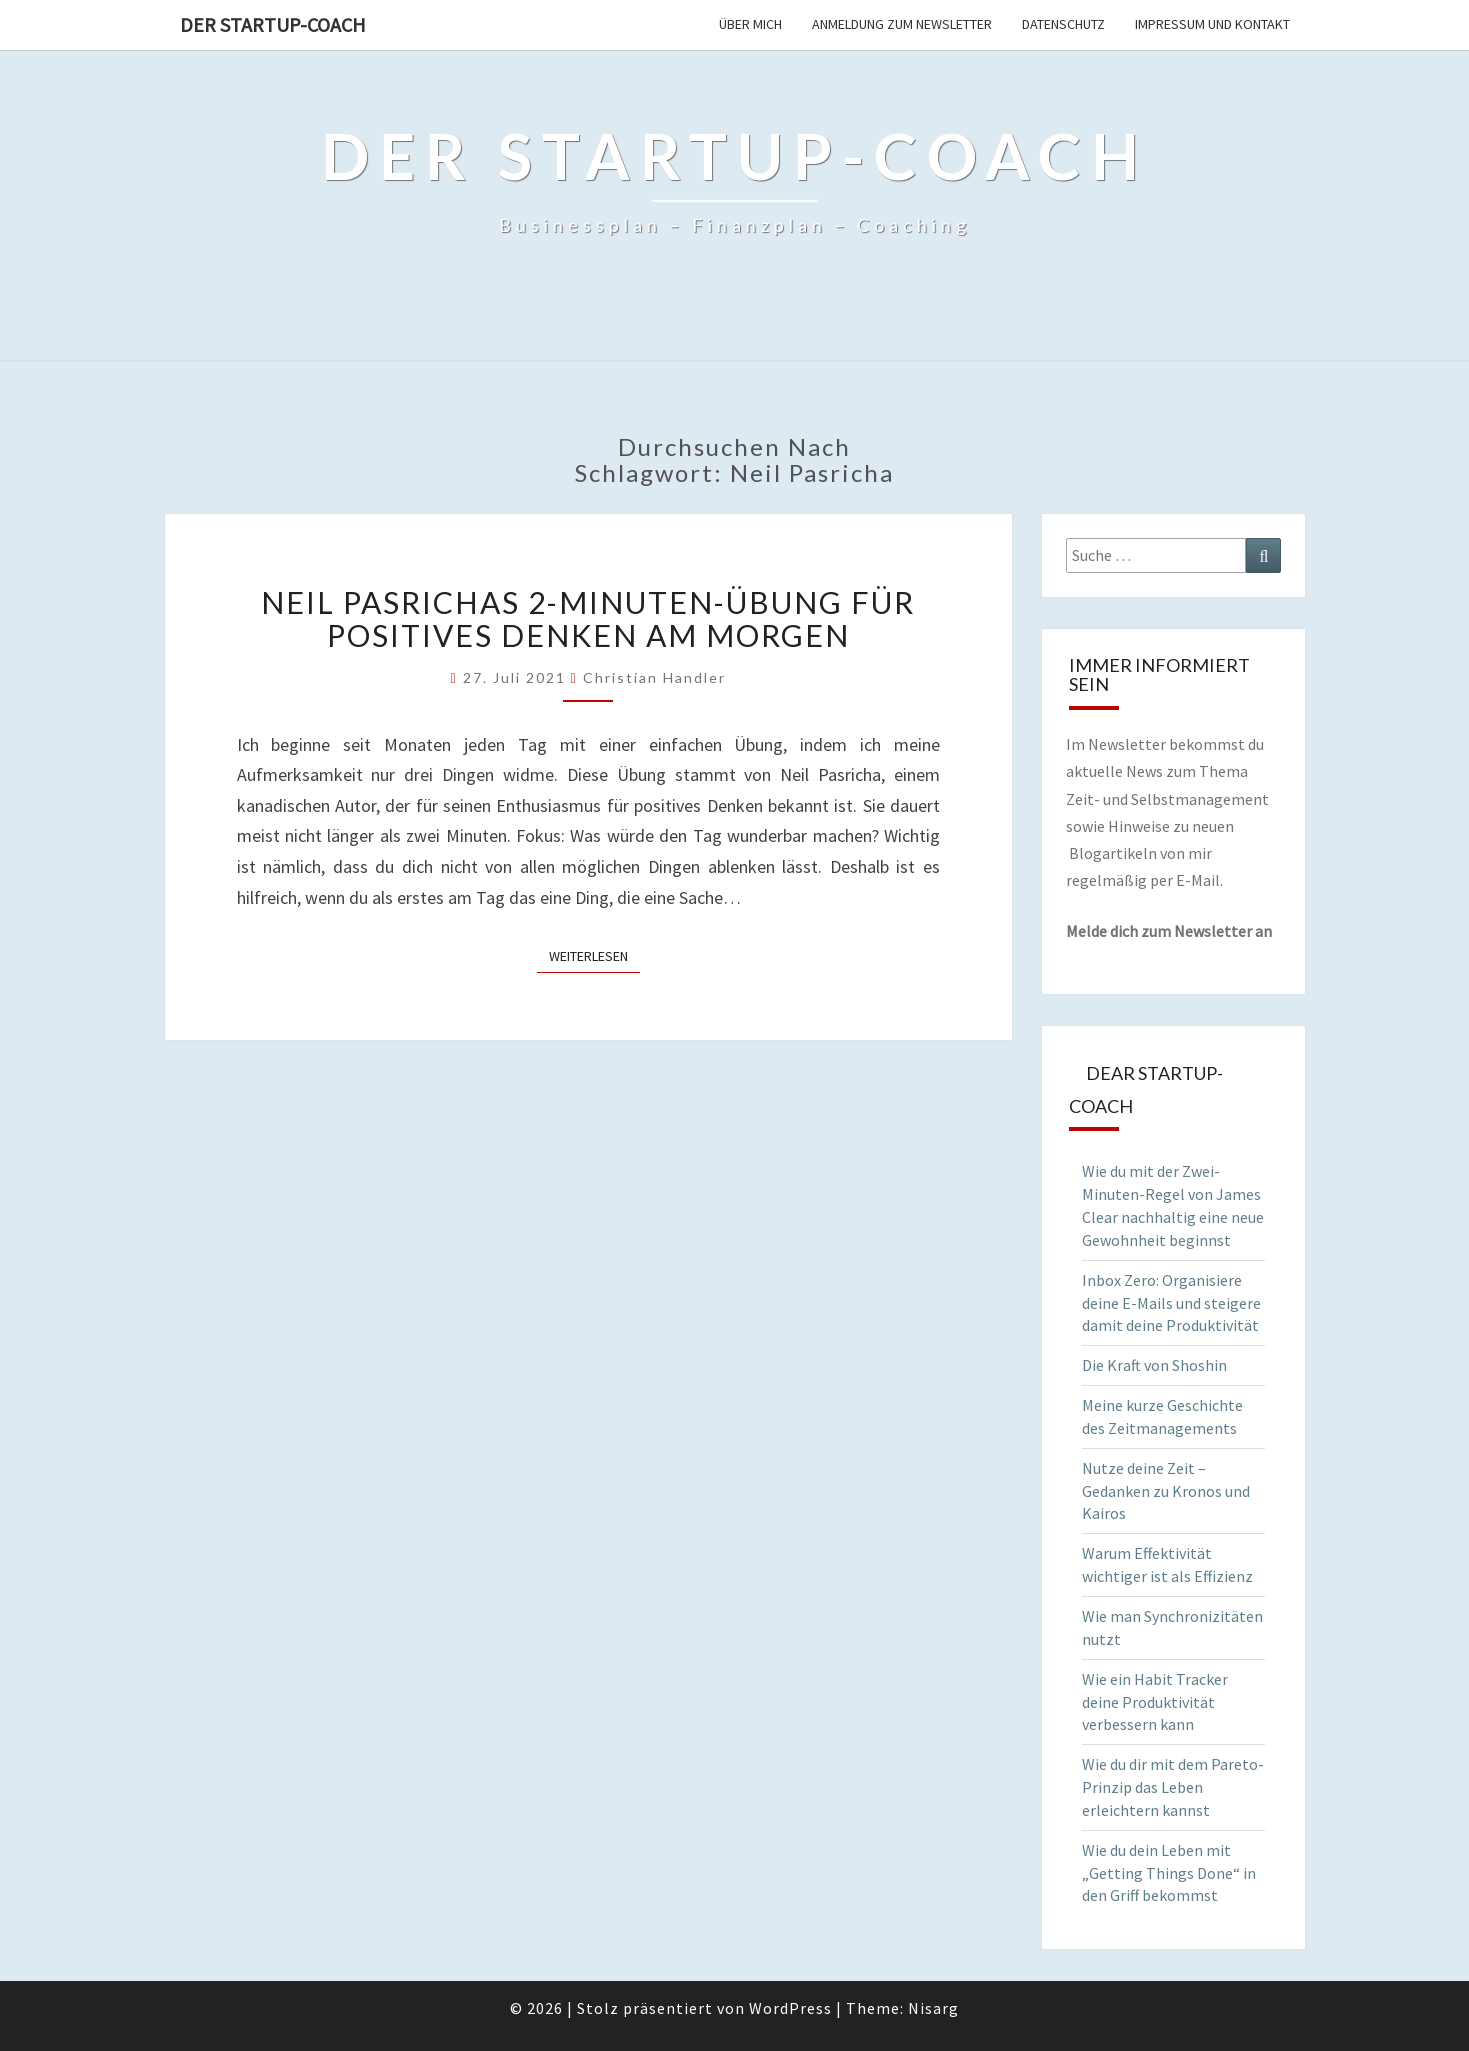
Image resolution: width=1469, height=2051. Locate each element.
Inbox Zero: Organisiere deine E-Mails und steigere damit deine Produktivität (1171, 1303)
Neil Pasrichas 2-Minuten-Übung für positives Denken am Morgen (588, 618)
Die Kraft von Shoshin (1154, 1365)
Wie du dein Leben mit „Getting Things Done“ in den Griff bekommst (1169, 1873)
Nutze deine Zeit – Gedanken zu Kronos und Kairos (1166, 1491)
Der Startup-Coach (273, 24)
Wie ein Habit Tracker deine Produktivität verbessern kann (1155, 1702)
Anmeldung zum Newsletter (902, 24)
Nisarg (933, 2008)
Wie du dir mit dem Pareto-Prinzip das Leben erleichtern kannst (1173, 1787)
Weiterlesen (594, 955)
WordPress (790, 2008)
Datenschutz (1063, 24)
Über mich (750, 24)
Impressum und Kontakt (1212, 24)
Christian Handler (654, 677)
